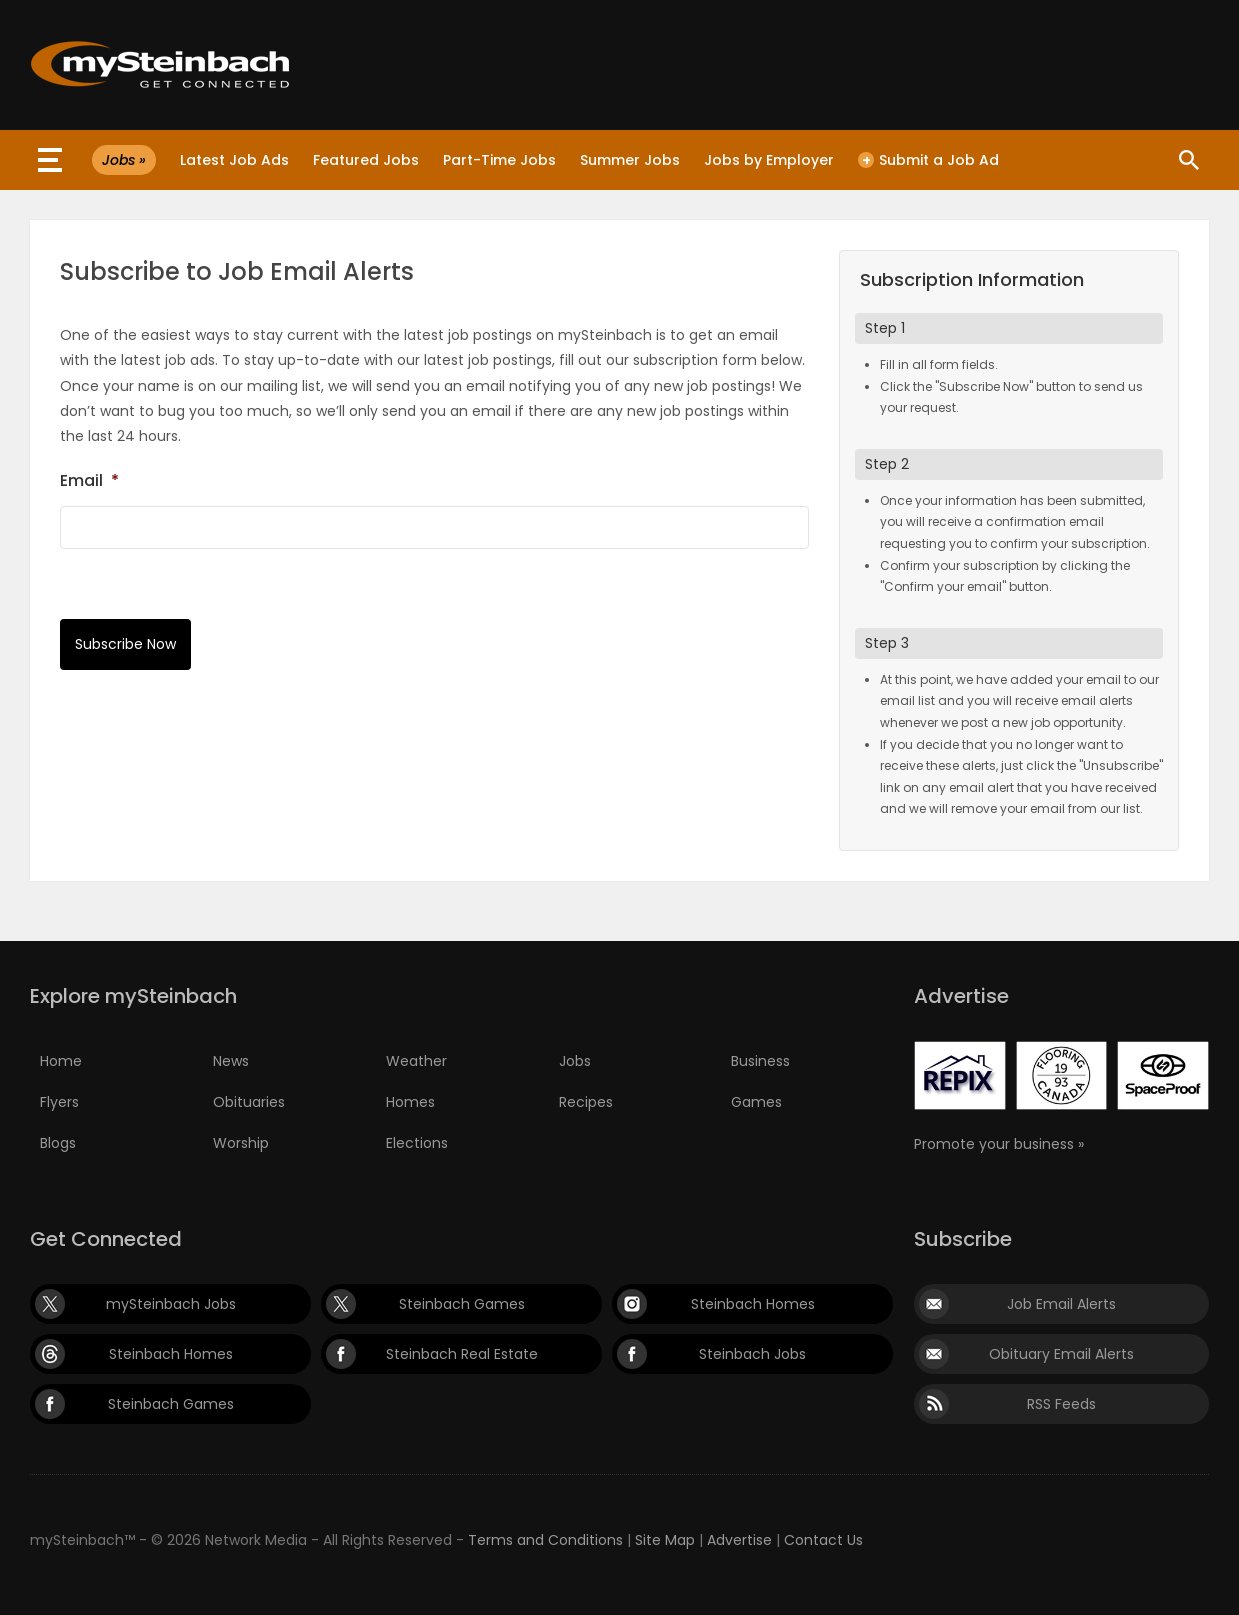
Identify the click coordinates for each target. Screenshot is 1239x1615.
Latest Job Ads (234, 160)
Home (61, 1061)
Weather (416, 1061)
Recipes (586, 1102)
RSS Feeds (1061, 1404)
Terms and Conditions (545, 1540)
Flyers (59, 1102)
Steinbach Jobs (752, 1354)
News (231, 1061)
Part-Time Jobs (499, 160)
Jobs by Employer (769, 160)
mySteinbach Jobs (171, 1304)
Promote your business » (999, 1144)
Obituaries (249, 1102)
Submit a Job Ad (928, 160)
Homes (410, 1102)
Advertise (739, 1540)
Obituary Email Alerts (1061, 1354)
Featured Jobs (366, 160)
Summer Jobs (630, 160)
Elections (417, 1143)
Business (760, 1061)
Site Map (665, 1540)
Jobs (575, 1061)
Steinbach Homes (753, 1304)
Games (756, 1102)
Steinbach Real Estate (462, 1354)
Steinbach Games (462, 1304)
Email (89, 480)
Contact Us (823, 1540)
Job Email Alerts (1061, 1304)
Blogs (58, 1143)
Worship (241, 1143)
